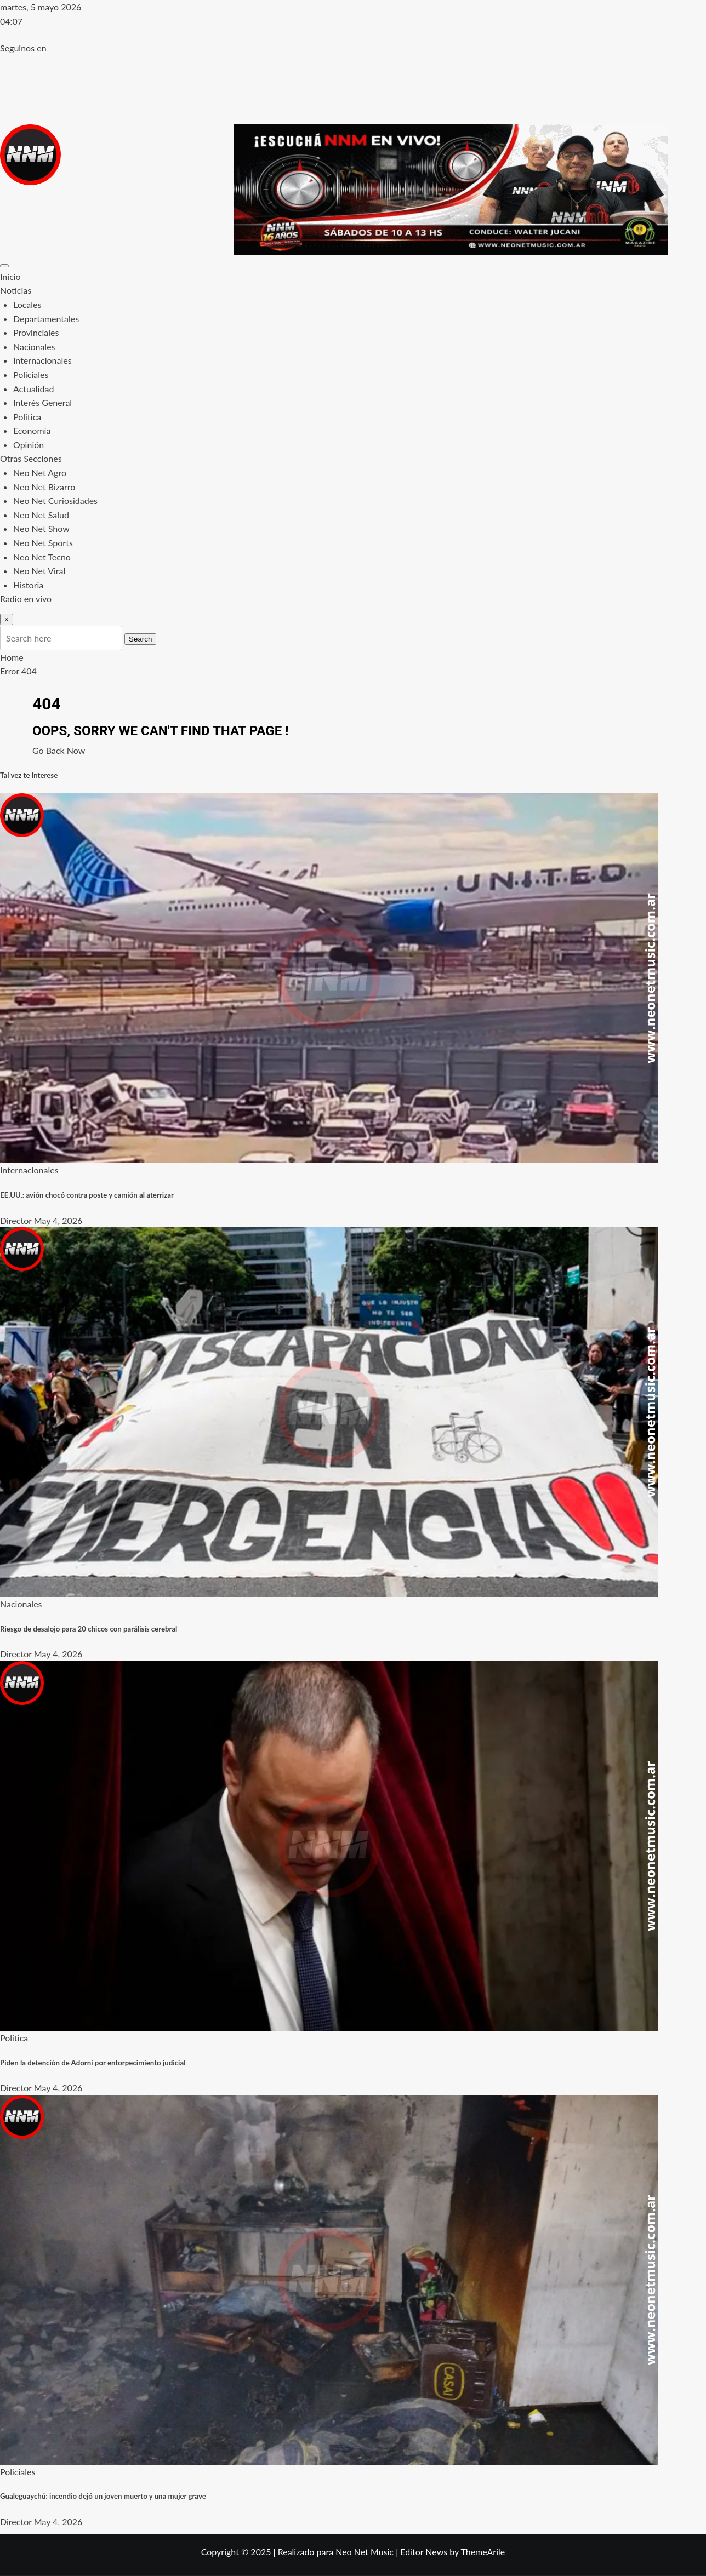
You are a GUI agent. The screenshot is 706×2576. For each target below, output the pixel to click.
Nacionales (34, 346)
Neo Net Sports (43, 542)
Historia (28, 585)
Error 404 (18, 671)
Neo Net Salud (41, 515)
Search (140, 639)
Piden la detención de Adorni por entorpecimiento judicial (92, 2062)
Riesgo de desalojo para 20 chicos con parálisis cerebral (88, 1628)
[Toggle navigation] (4, 265)
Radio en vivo (26, 598)
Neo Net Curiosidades (55, 500)
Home (12, 657)
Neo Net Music (364, 2551)
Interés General (42, 402)
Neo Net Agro (39, 472)
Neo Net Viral (39, 570)
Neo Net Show (41, 528)
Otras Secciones (31, 458)
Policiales (30, 374)
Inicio (10, 276)
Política (27, 416)
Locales (27, 304)
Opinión (28, 444)
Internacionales (42, 360)
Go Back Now (58, 750)
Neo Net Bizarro (44, 487)
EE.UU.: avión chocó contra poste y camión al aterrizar (87, 1194)
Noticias (15, 290)
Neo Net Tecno (42, 557)
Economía (31, 430)
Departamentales (46, 318)
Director (16, 1220)
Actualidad (33, 388)
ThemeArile (482, 2551)
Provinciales (36, 332)
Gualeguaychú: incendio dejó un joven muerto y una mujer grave (103, 2496)
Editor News (423, 2551)
